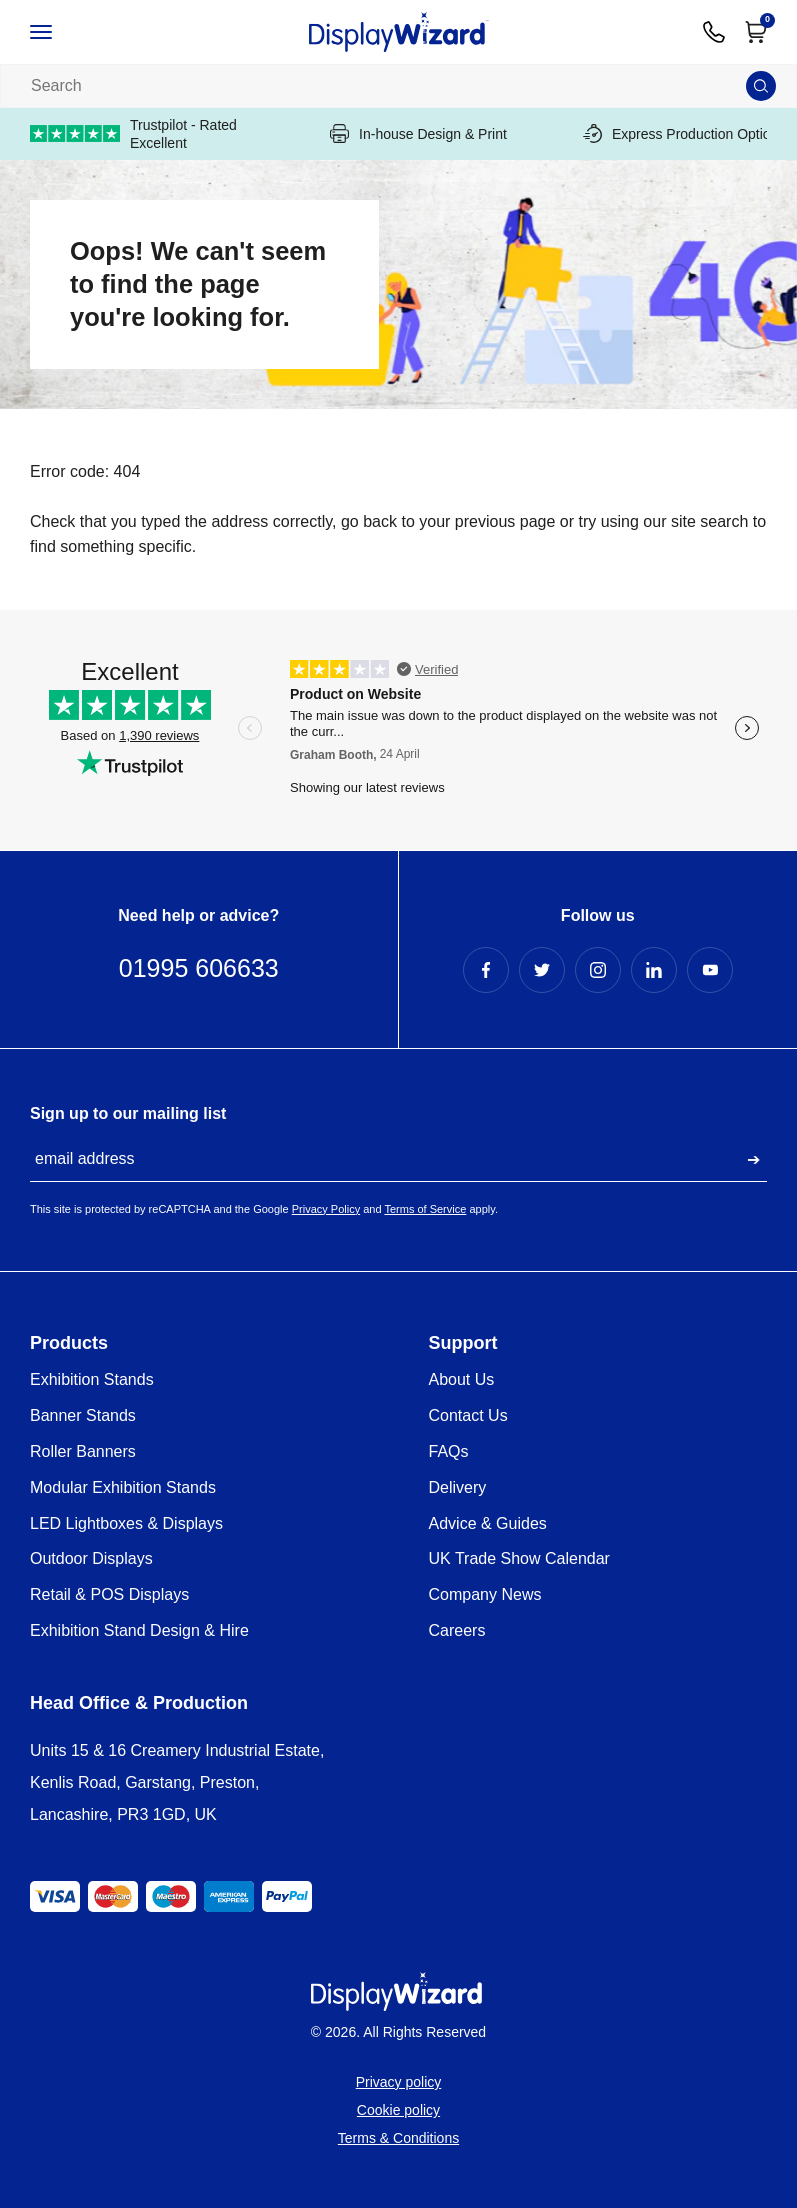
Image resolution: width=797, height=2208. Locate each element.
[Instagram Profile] (598, 970)
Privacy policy (399, 2082)
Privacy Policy (326, 1209)
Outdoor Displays (91, 1558)
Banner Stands (83, 1415)
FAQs (449, 1451)
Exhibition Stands (92, 1379)
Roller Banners (83, 1451)
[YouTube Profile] (710, 970)
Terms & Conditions (398, 2138)
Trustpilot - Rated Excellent (133, 134)
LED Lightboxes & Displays (126, 1523)
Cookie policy (398, 2110)
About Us (462, 1379)
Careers (457, 1630)
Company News (485, 1594)
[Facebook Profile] (486, 970)
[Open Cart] (756, 32)
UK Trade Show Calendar (519, 1558)
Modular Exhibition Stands (123, 1487)
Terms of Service (425, 1209)
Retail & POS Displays (109, 1594)
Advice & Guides (488, 1523)
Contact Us (468, 1415)
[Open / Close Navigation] (62, 32)
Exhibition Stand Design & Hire (139, 1630)
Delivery (458, 1487)
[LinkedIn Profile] (654, 970)
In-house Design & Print (418, 133)
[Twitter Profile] (542, 970)
